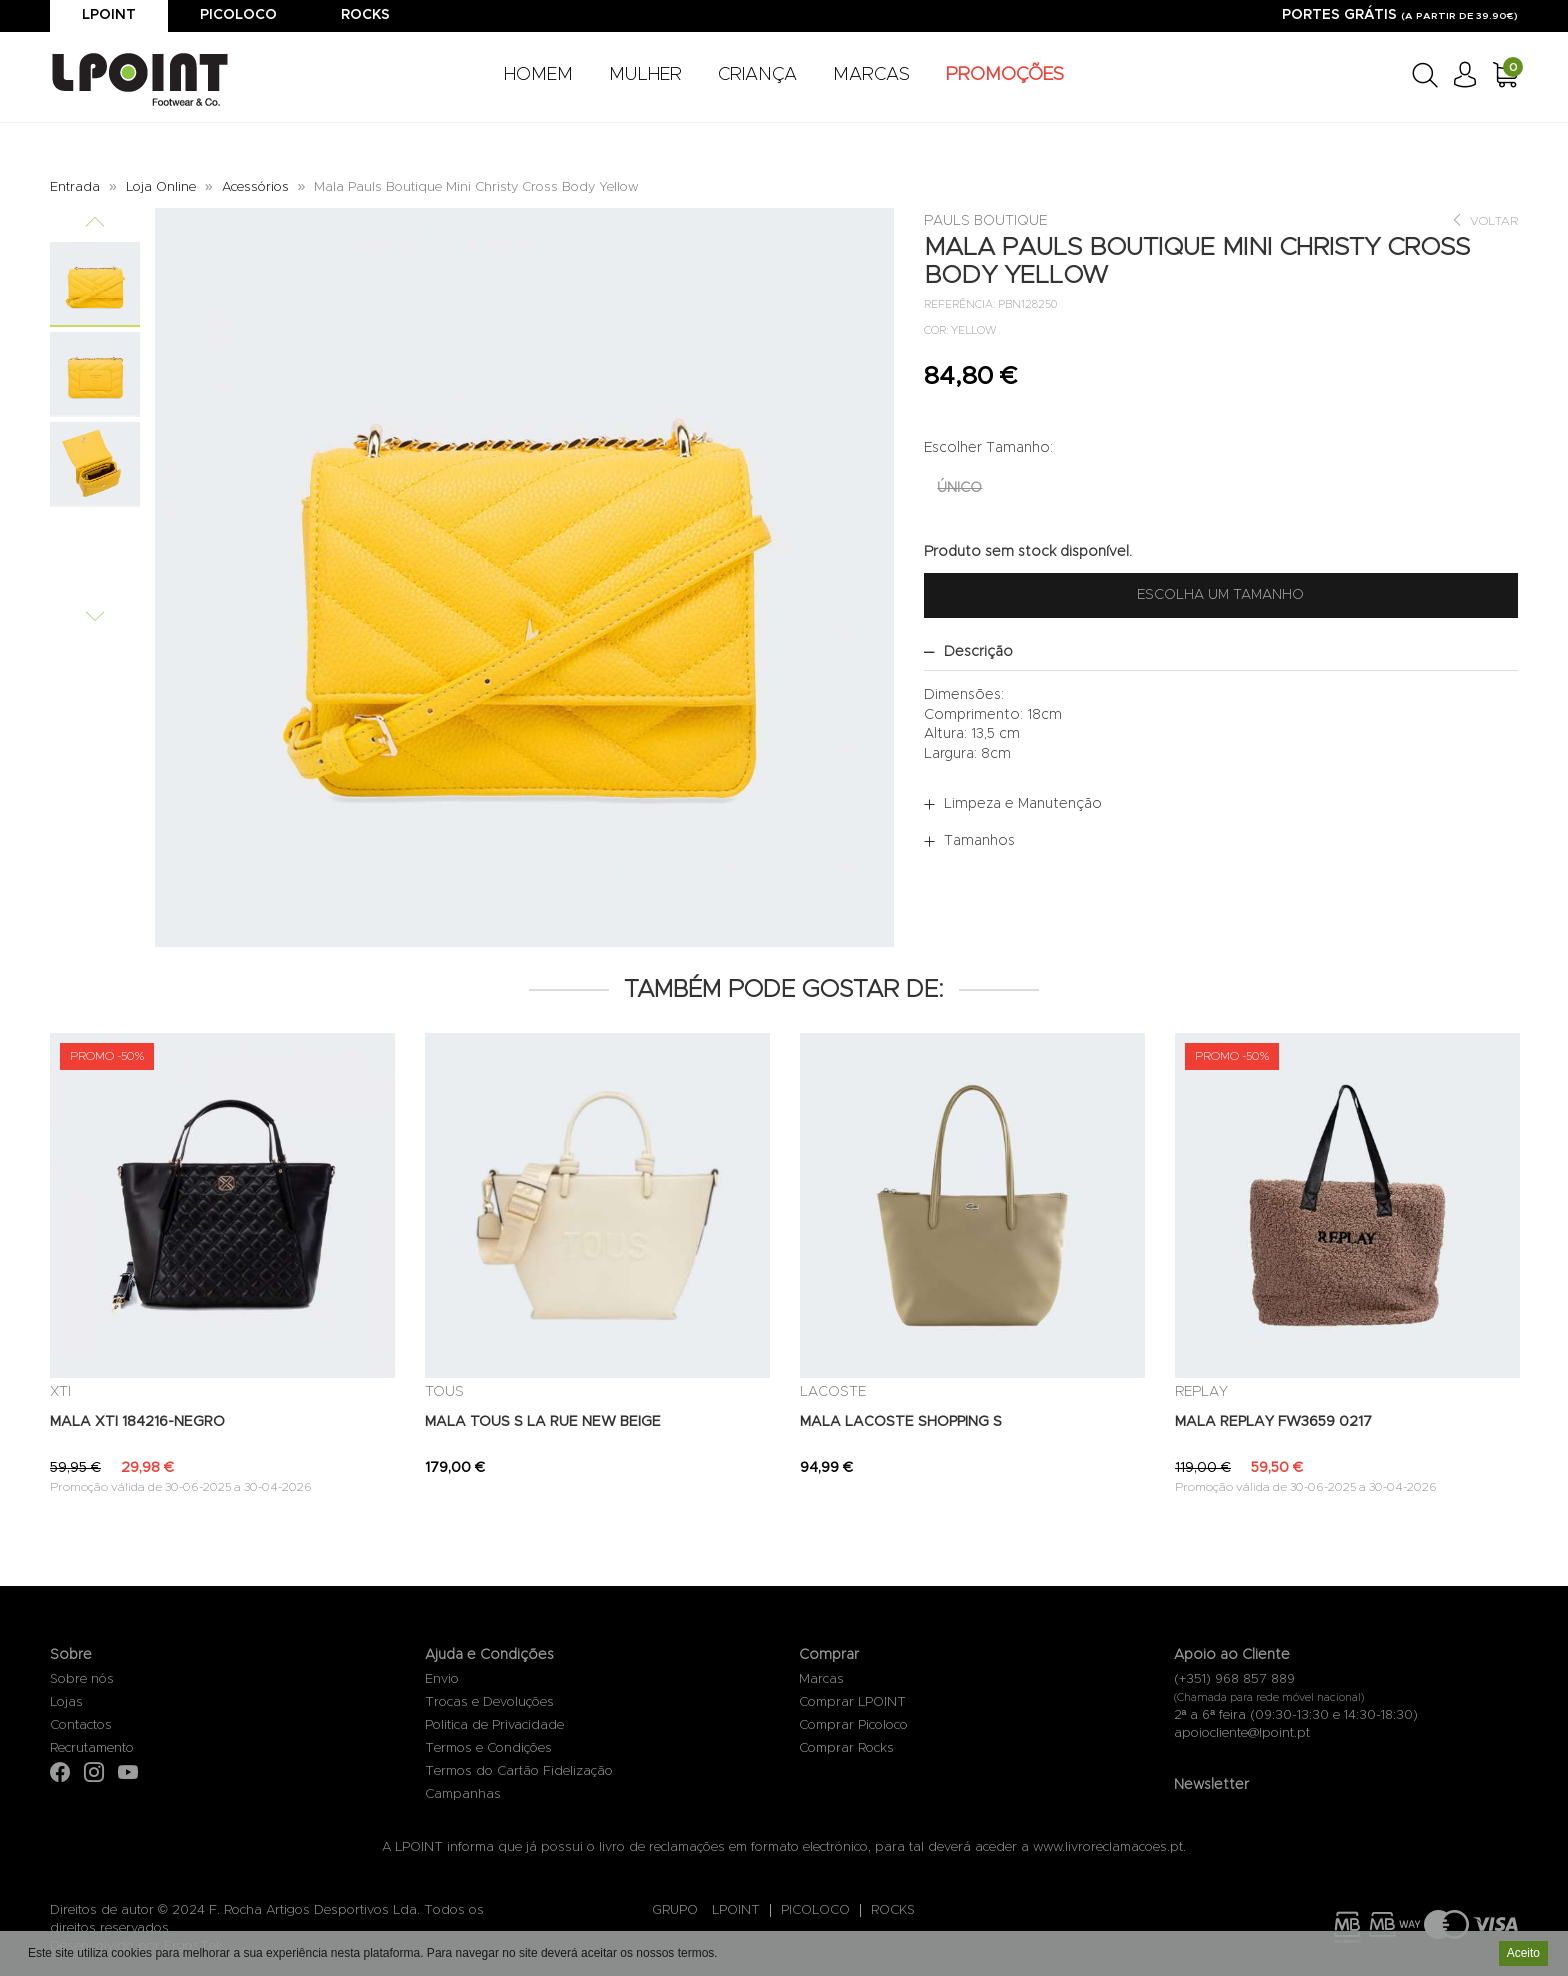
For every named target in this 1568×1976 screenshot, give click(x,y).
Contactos (81, 1725)
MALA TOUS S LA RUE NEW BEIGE (543, 1422)
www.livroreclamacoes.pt (1108, 1847)
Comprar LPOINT (852, 1702)
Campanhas (463, 1794)
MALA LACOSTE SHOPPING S (901, 1422)
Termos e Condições (488, 1748)
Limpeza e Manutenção (1023, 804)
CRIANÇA (757, 75)
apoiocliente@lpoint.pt (1242, 1733)
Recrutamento (92, 1748)
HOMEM (538, 75)
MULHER (645, 75)
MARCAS (871, 75)
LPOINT (736, 1910)
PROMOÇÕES (1005, 75)
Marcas (821, 1679)
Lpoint (109, 15)
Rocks (365, 15)
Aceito (1523, 1954)
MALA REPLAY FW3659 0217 (1273, 1422)
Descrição (978, 652)
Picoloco (238, 15)
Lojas (66, 1702)
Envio (442, 1679)
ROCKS (893, 1910)
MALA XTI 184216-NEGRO (137, 1422)
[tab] (1221, 652)
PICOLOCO (815, 1910)
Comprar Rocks (846, 1748)
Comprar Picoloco (853, 1725)
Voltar (1484, 220)
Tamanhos (979, 841)
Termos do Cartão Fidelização (519, 1771)
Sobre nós (82, 1679)
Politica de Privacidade (494, 1725)
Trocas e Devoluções (489, 1702)
